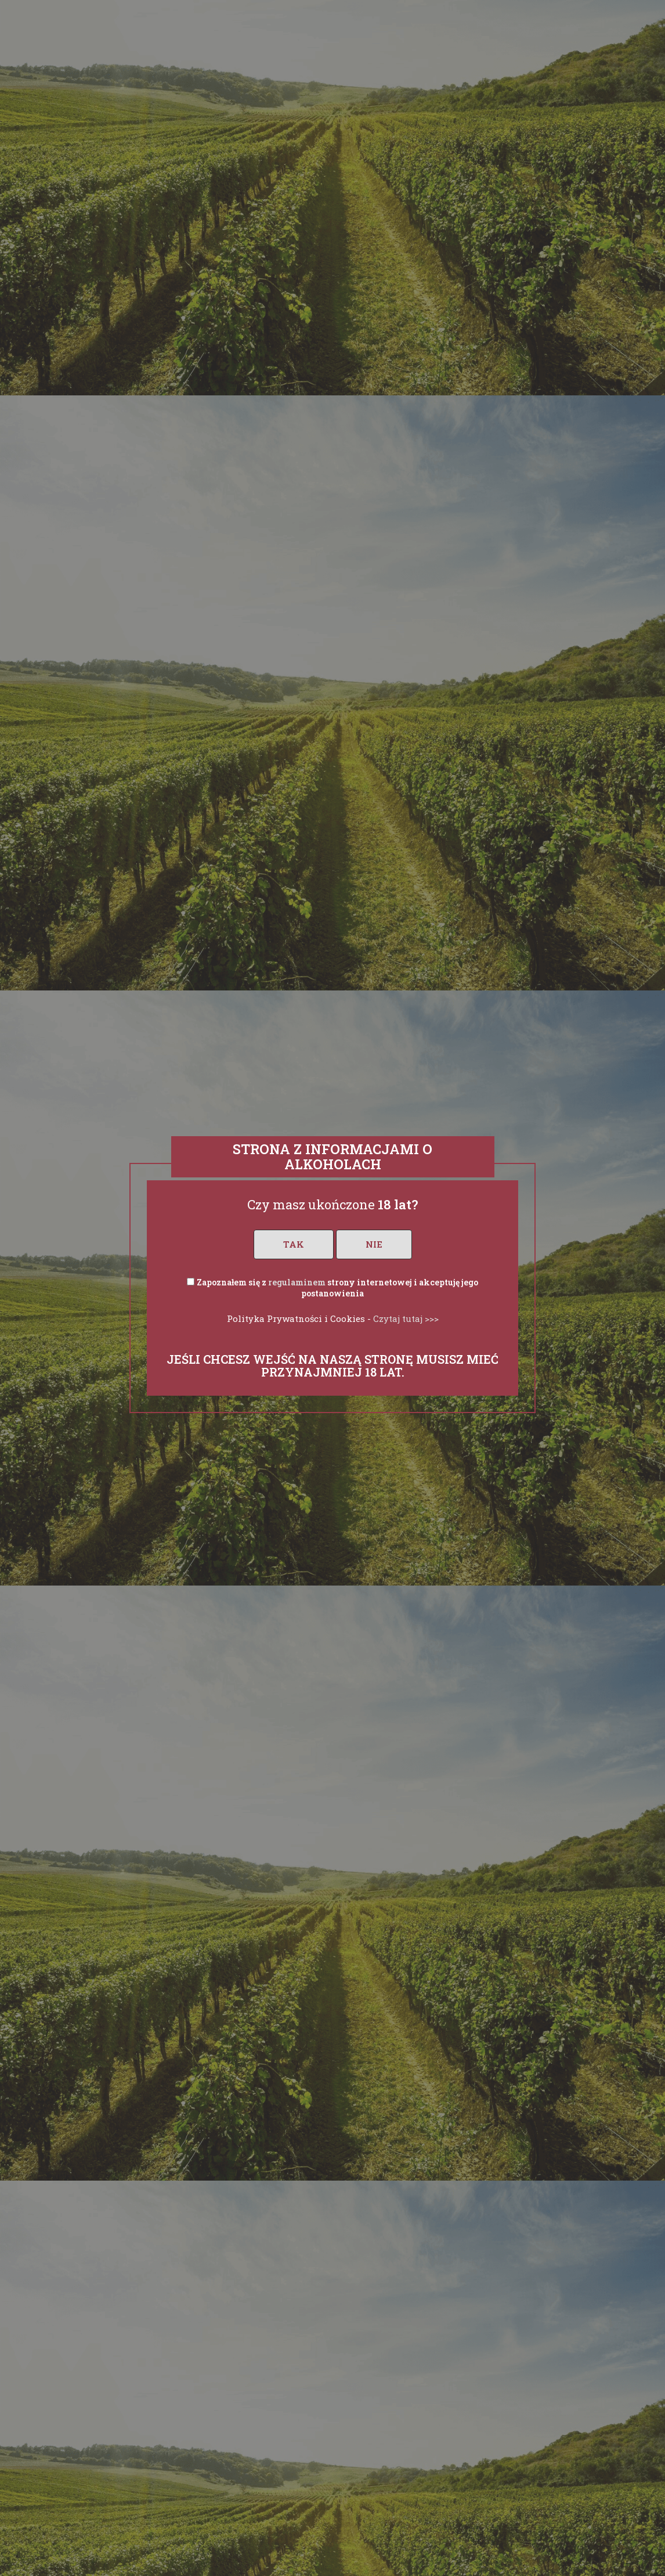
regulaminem (297, 1282)
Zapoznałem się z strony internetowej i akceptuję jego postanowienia (337, 1288)
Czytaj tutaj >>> (406, 1318)
